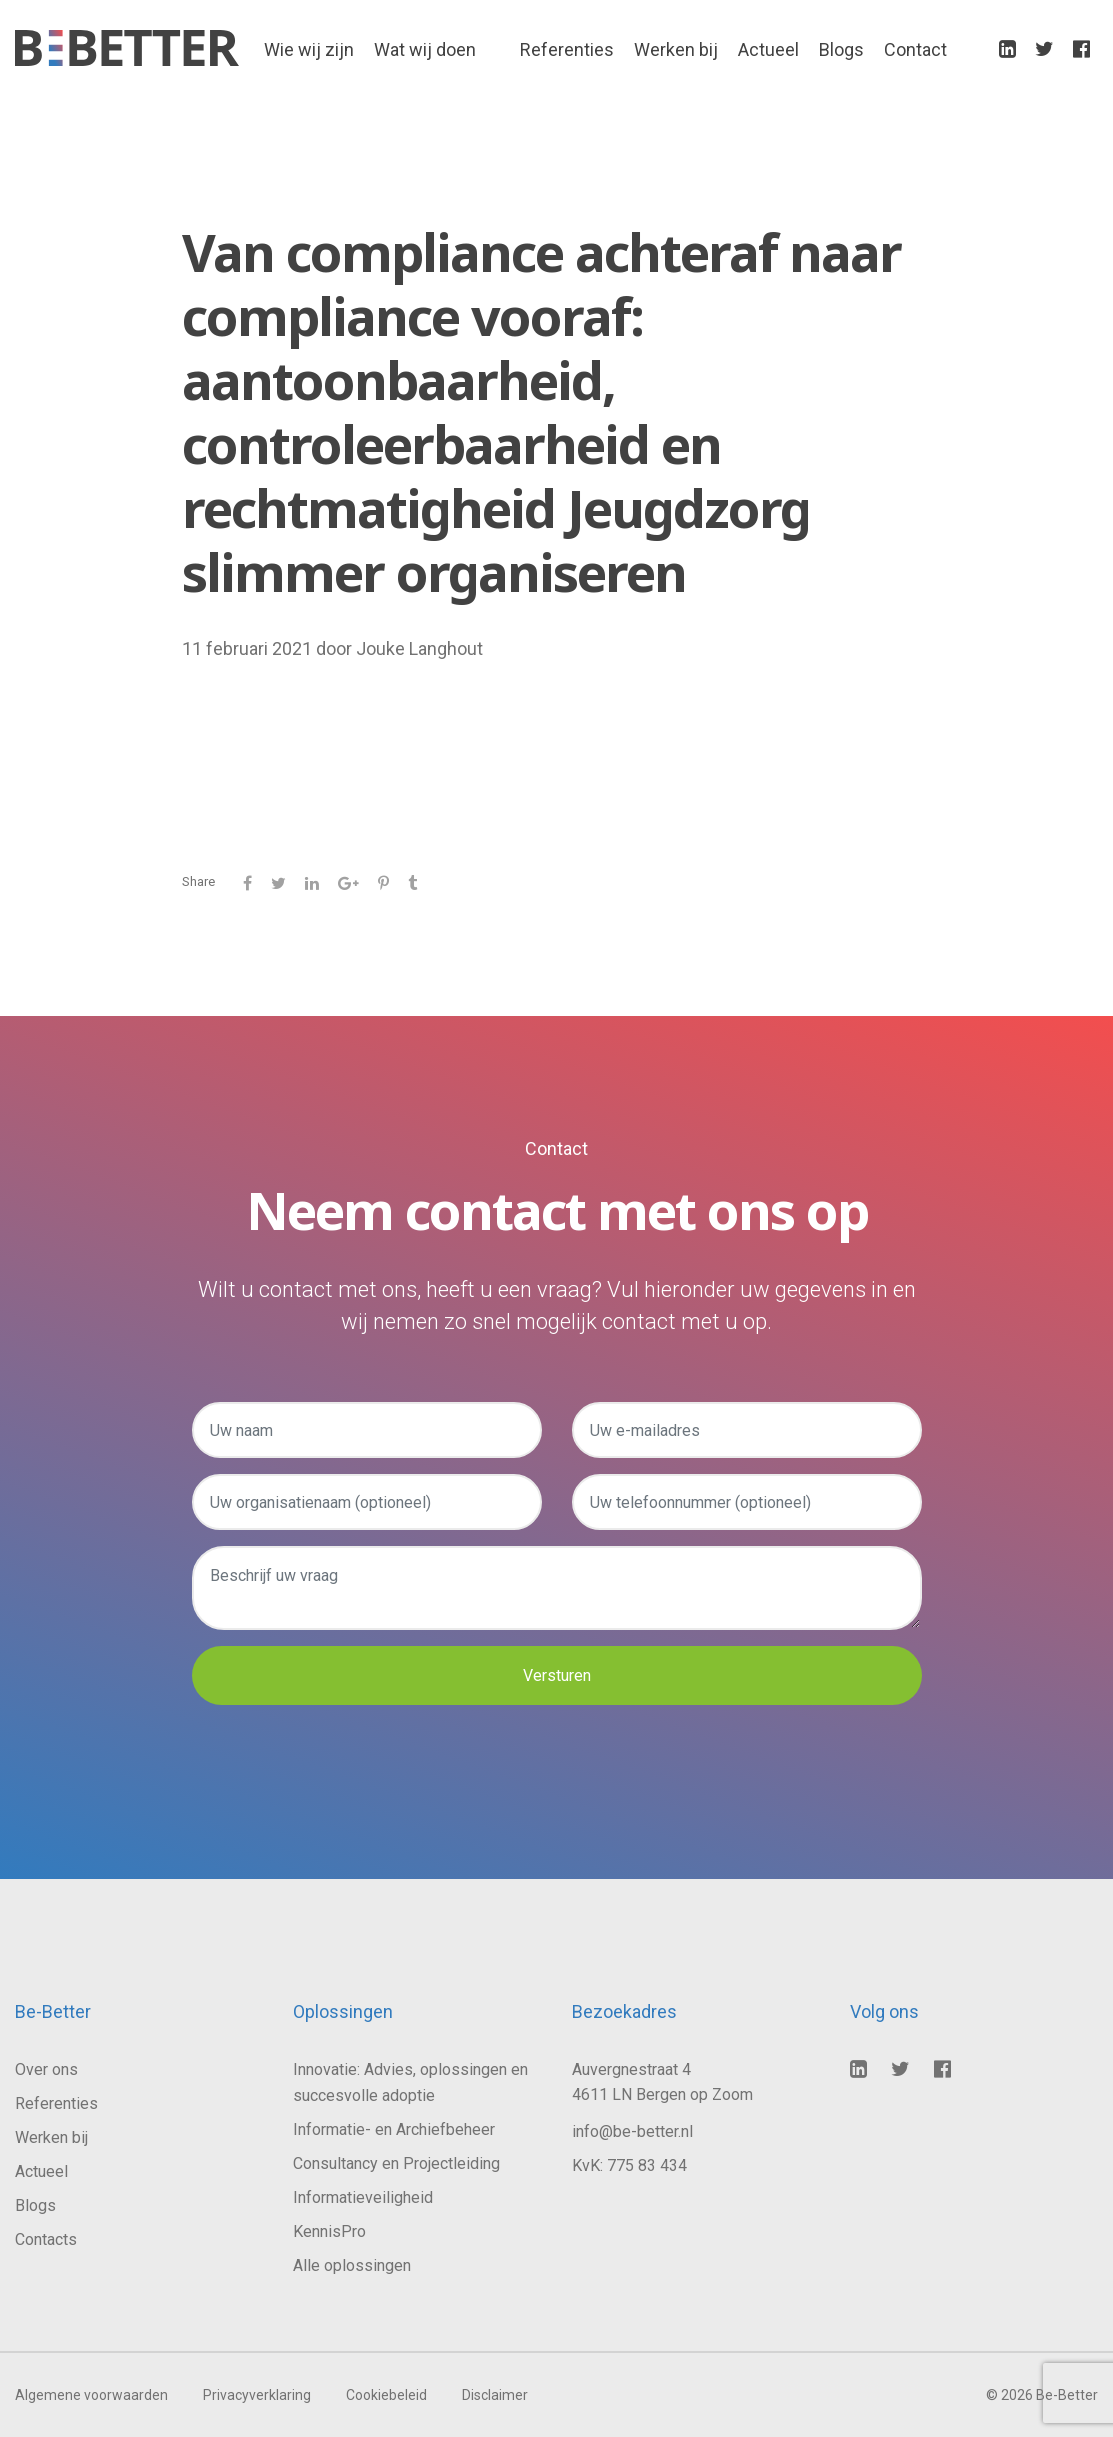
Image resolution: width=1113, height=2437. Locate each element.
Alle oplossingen (352, 2265)
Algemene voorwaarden (91, 2395)
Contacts (46, 2239)
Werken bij (676, 50)
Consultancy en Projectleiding (396, 2163)
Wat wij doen (425, 50)
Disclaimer (495, 2395)
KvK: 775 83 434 (629, 2165)
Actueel (768, 50)
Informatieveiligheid (363, 2197)
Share (198, 881)
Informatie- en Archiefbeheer (394, 2129)
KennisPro (329, 2231)
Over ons (46, 2069)
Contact (915, 50)
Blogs (841, 50)
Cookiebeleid (386, 2395)
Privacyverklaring (257, 2395)
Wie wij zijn (309, 50)
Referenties (567, 50)
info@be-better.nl (632, 2131)
